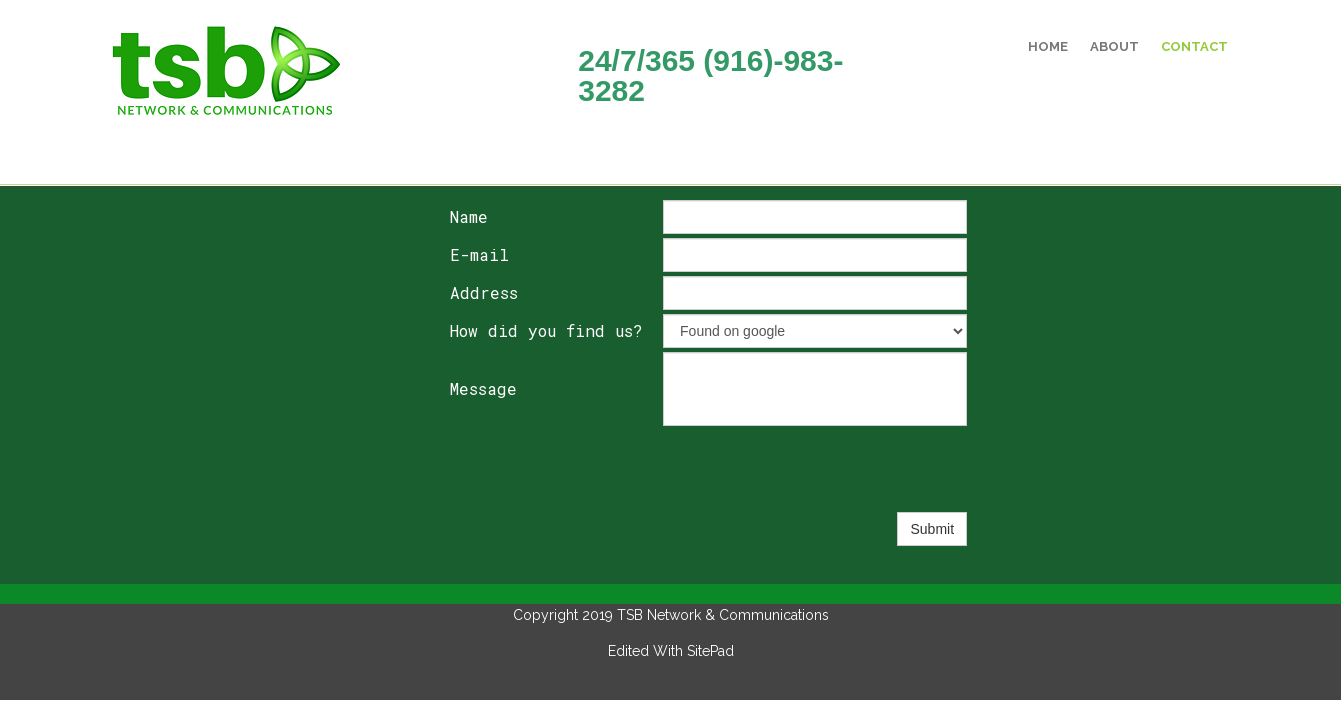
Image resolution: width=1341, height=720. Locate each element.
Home (1048, 46)
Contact (1194, 46)
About (1114, 46)
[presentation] (815, 469)
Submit (932, 529)
